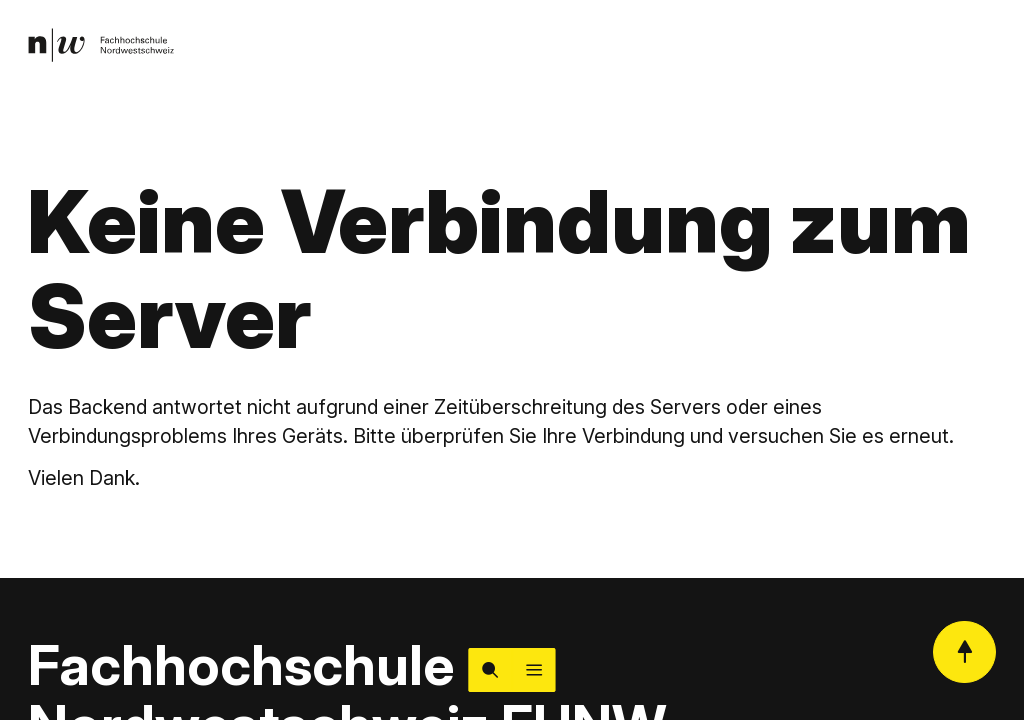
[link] (101, 45)
